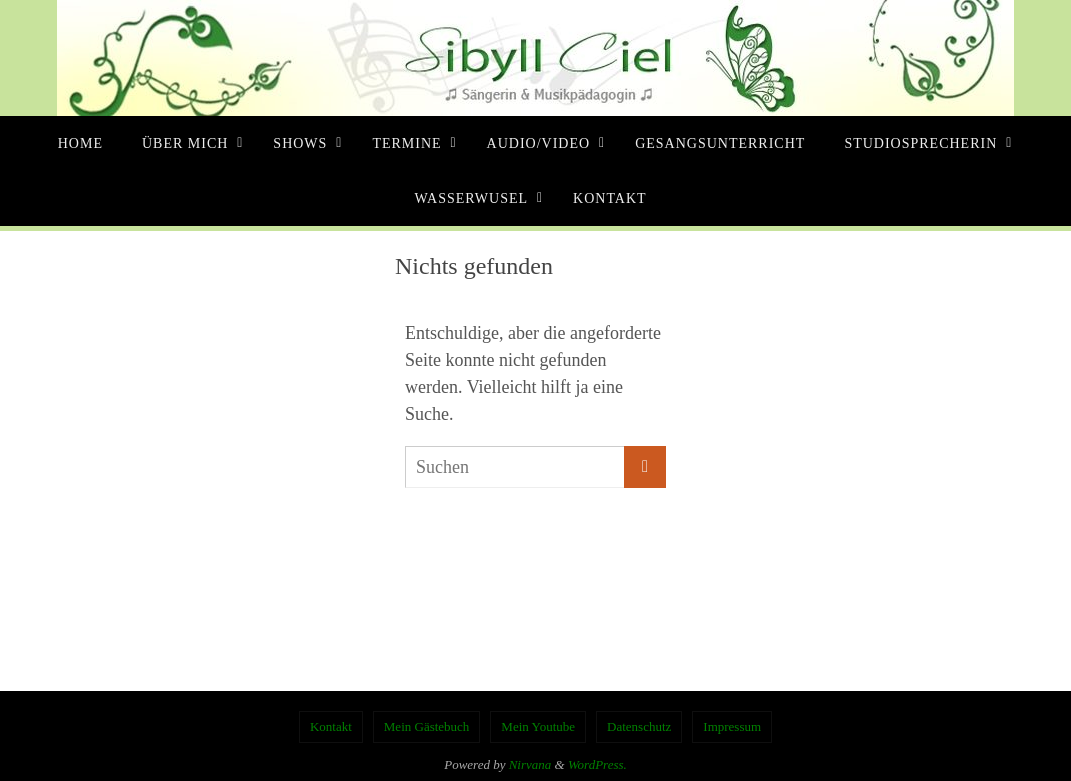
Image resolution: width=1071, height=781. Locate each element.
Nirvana (530, 764)
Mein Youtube (538, 726)
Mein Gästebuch (427, 726)
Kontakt (331, 726)
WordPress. (597, 764)
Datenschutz (639, 726)
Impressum (732, 726)
